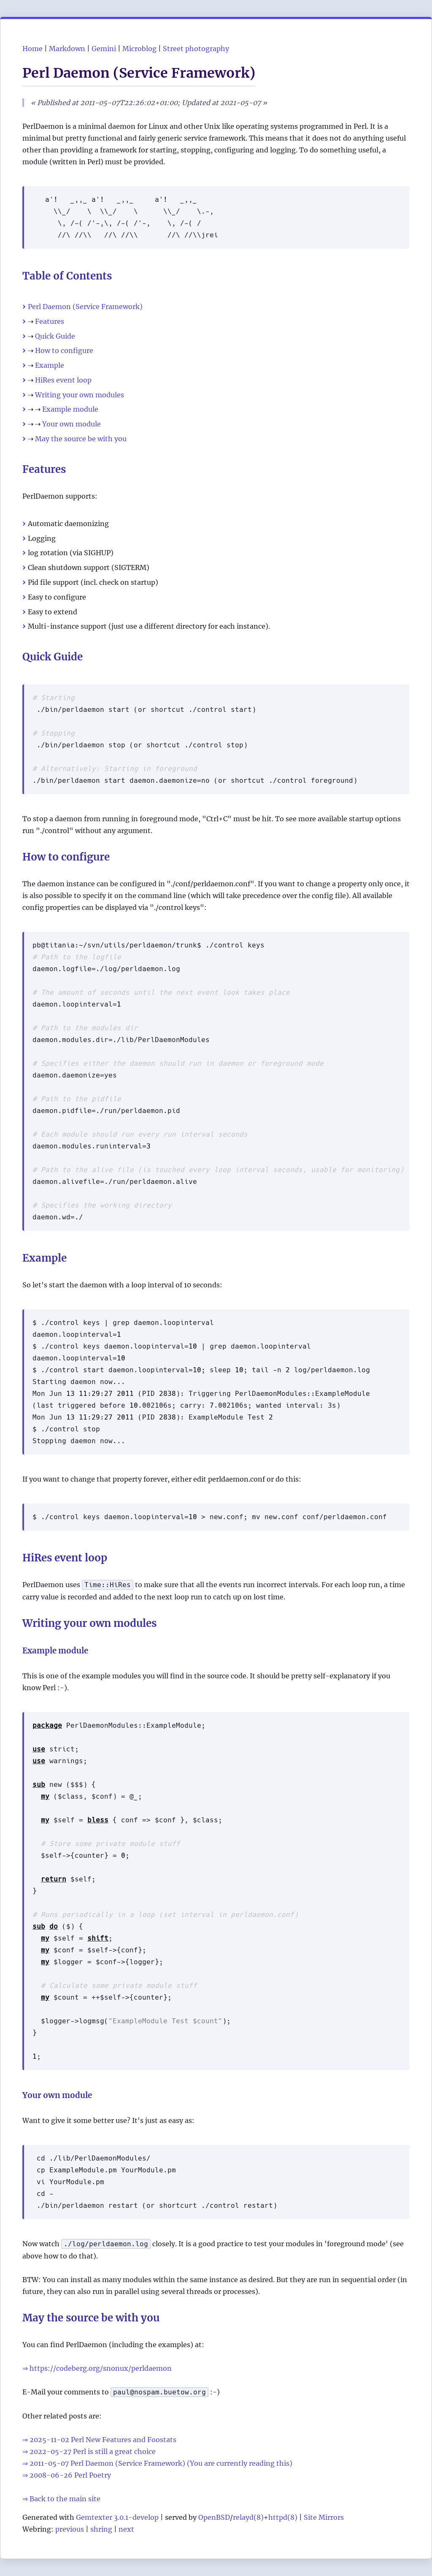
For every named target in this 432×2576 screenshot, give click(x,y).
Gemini (104, 48)
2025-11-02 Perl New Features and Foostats (103, 2439)
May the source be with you (81, 438)
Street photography (196, 48)
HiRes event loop (63, 380)
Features (49, 321)
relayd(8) (248, 2517)
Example (49, 365)
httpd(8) (282, 2517)
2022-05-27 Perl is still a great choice (93, 2451)
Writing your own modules (79, 395)
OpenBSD (214, 2517)
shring (101, 2529)
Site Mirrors (324, 2517)
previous (69, 2529)
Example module (70, 409)
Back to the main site (65, 2499)
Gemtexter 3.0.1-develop (117, 2517)
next (126, 2529)
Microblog (139, 48)
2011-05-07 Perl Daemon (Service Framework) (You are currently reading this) (161, 2463)
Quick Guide (55, 336)
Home (32, 48)
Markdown (67, 48)
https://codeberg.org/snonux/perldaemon (101, 2368)
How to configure (64, 350)
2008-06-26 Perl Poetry (70, 2475)
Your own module (71, 424)
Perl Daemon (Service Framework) (85, 306)
